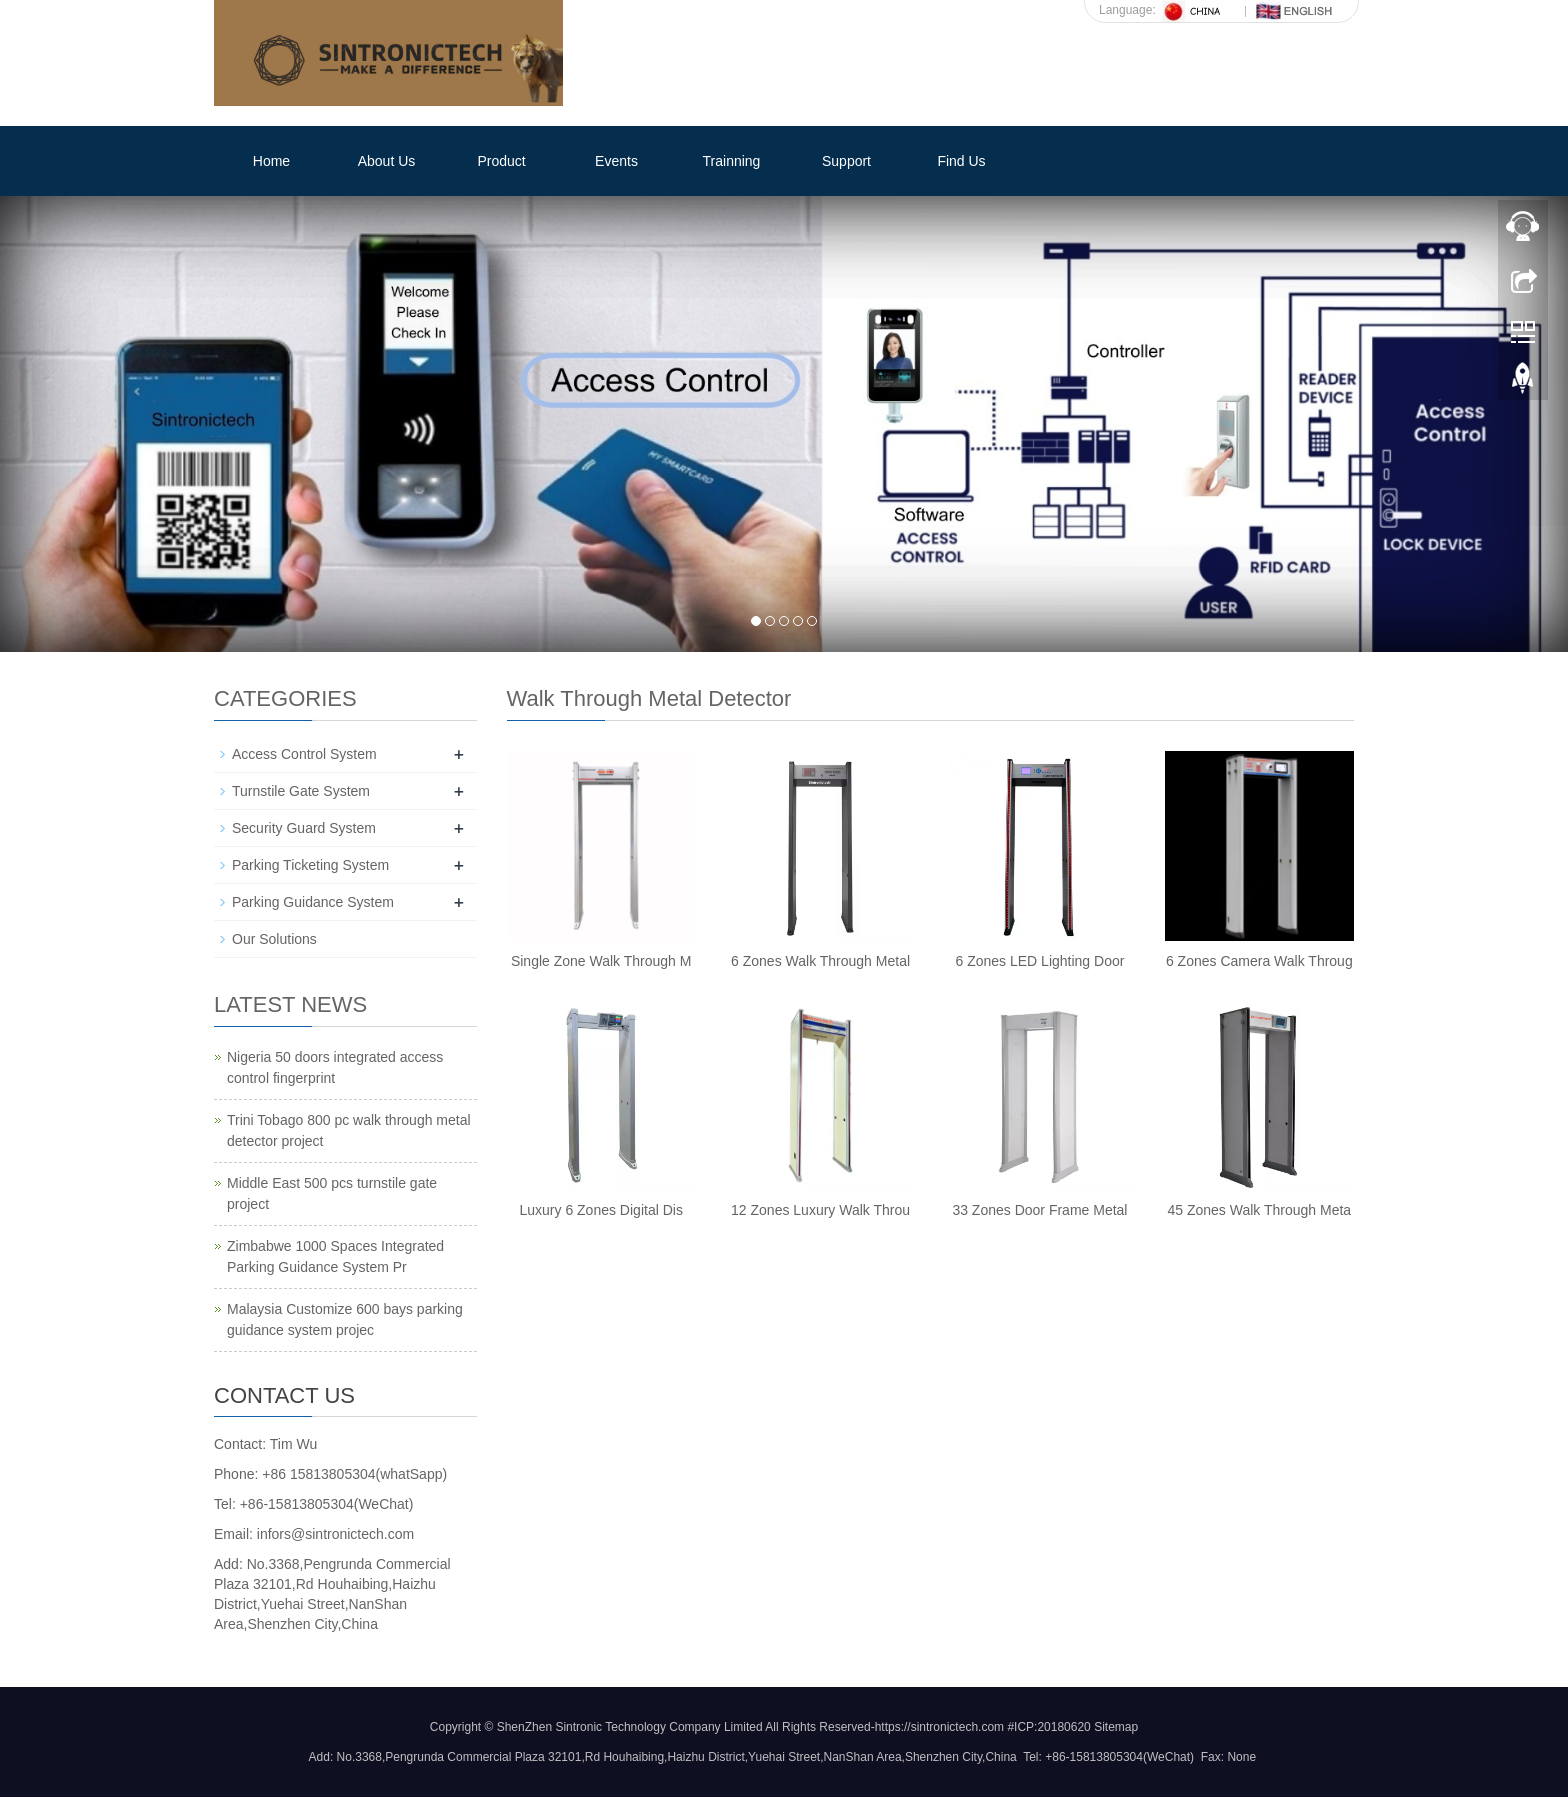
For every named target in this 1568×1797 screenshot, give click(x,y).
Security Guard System (304, 828)
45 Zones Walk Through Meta (1259, 1210)
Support (846, 161)
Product (501, 161)
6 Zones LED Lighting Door (1040, 961)
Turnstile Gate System (301, 791)
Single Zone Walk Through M (601, 961)
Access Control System (304, 754)
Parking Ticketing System (310, 865)
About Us (387, 161)
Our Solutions (274, 939)
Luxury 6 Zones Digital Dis (600, 1210)
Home (271, 161)
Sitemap (1116, 1727)
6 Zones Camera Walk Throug (1259, 961)
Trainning (732, 161)
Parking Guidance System (313, 902)
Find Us (961, 161)
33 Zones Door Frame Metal (1039, 1210)
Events (616, 161)
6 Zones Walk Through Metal (820, 961)
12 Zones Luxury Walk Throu (820, 1210)
